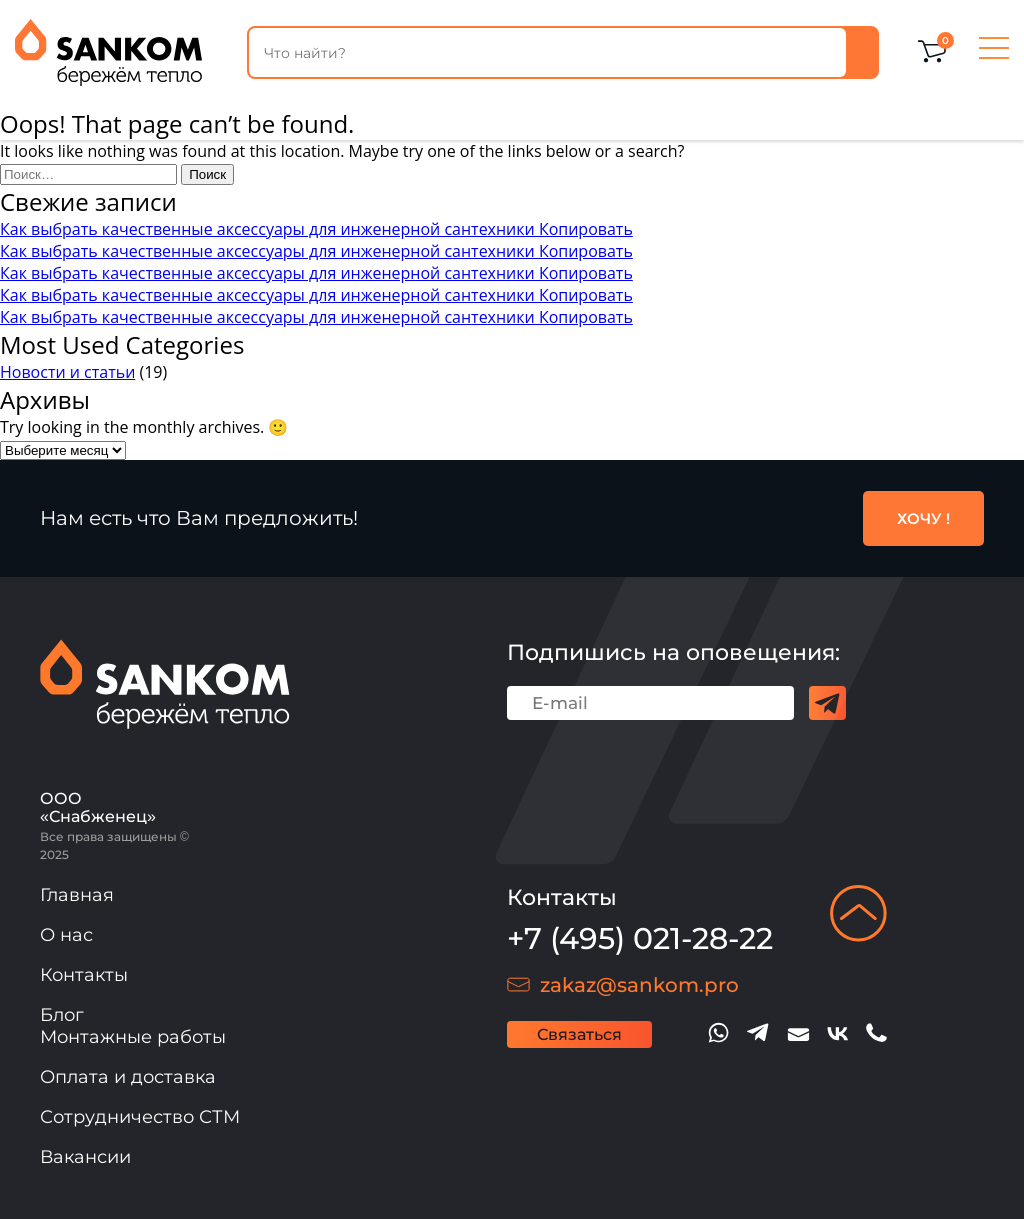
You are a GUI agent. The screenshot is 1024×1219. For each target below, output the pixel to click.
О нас (66, 935)
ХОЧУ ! (923, 518)
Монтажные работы (133, 1037)
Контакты (84, 975)
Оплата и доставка (128, 1077)
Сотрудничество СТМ (140, 1117)
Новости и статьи (67, 372)
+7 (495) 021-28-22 (640, 938)
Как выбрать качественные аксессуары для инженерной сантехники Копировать (316, 229)
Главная (77, 895)
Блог (62, 1015)
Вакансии (85, 1157)
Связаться (579, 1034)
